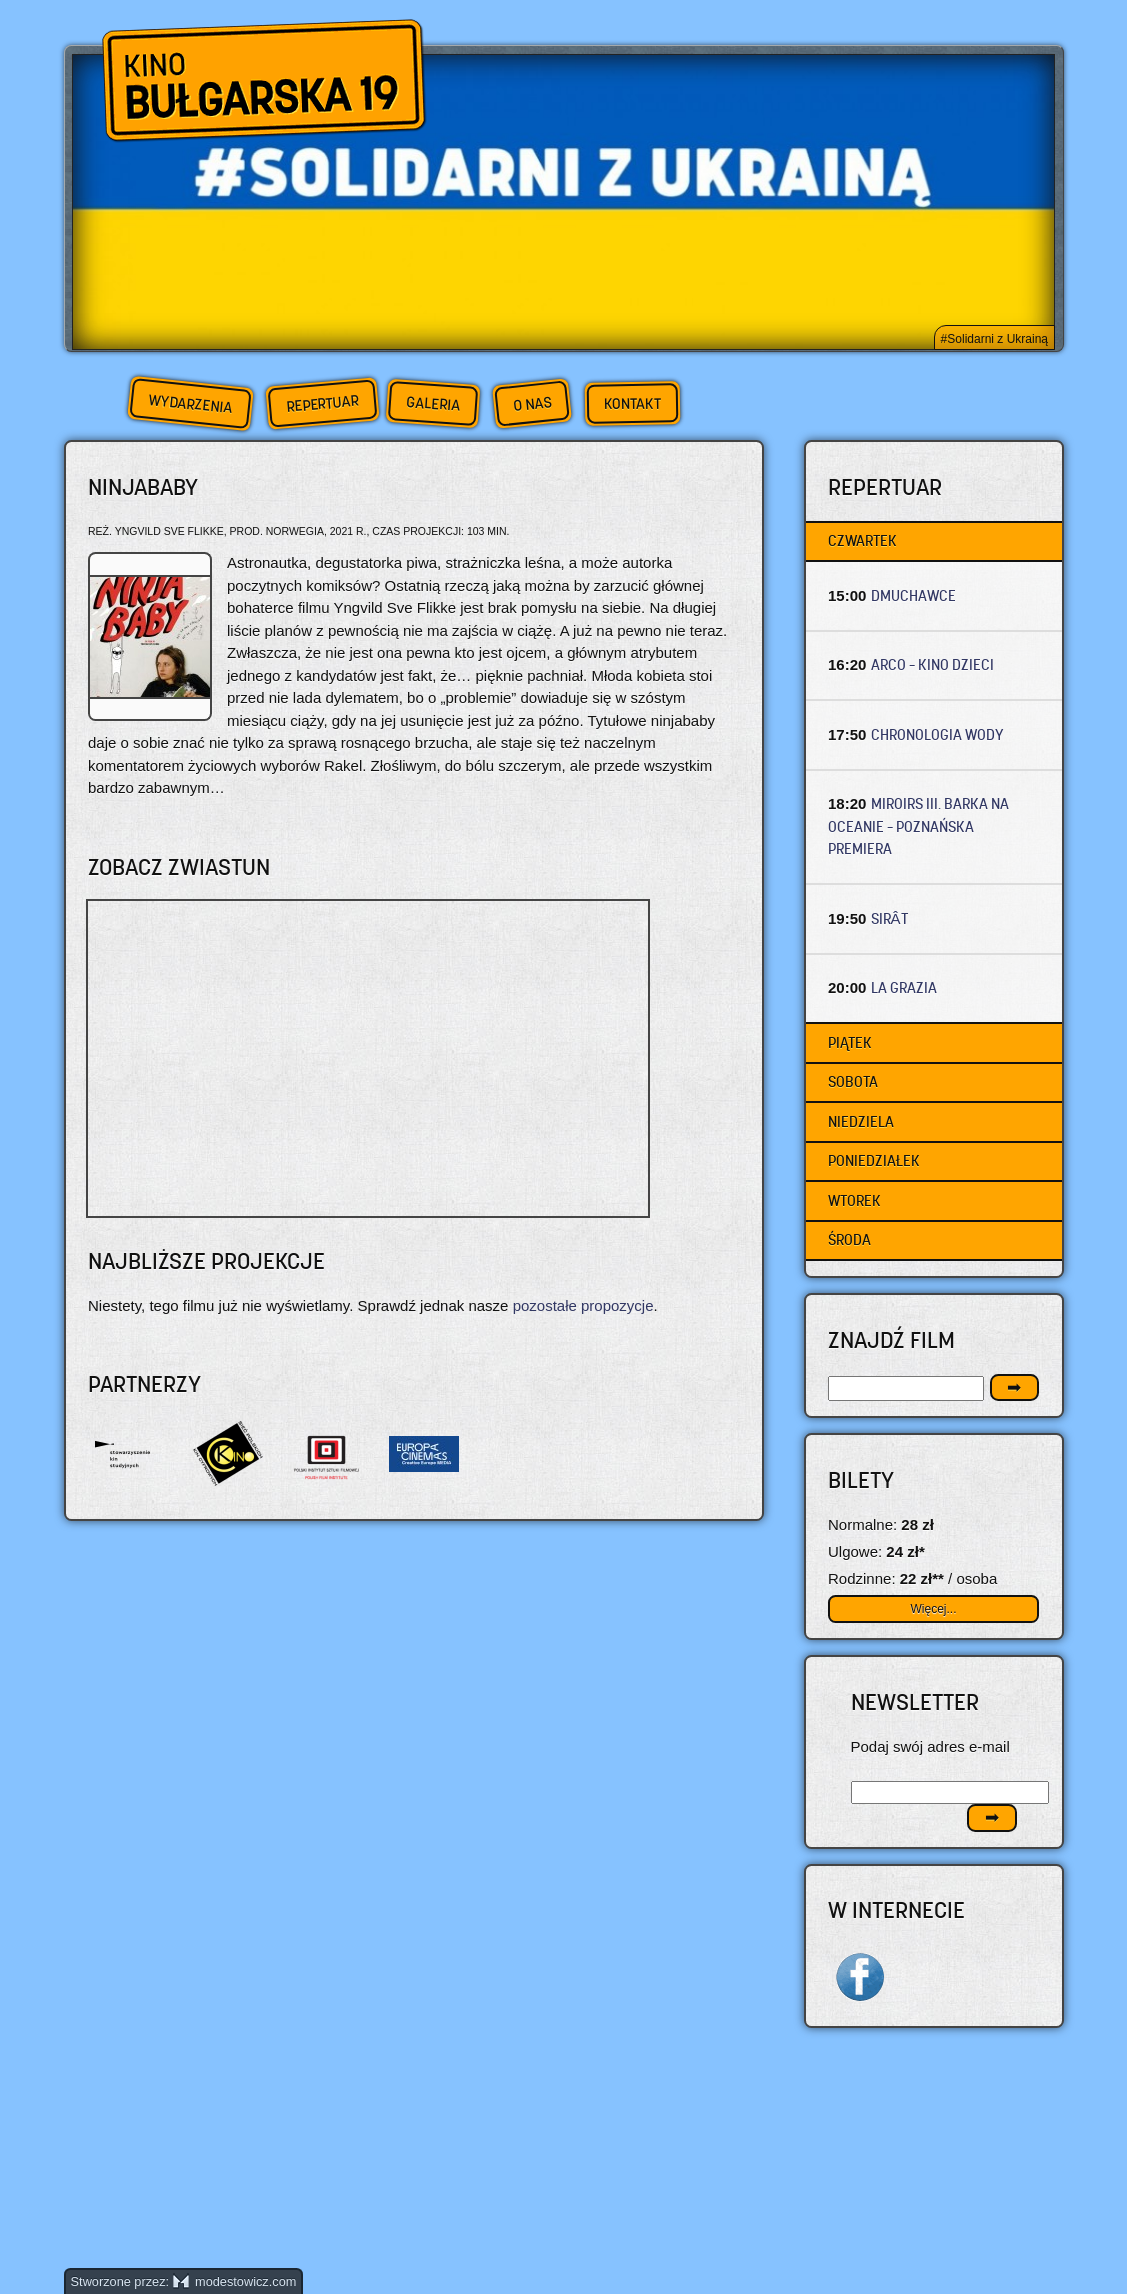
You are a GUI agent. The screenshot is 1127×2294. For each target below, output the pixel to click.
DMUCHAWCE (913, 595)
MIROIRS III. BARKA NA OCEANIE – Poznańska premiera (918, 826)
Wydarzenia (190, 404)
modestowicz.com (235, 2281)
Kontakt (631, 404)
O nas (532, 403)
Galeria (432, 403)
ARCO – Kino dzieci (932, 664)
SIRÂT (889, 918)
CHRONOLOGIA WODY (937, 734)
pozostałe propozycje (583, 1305)
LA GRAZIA (904, 987)
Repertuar (322, 403)
